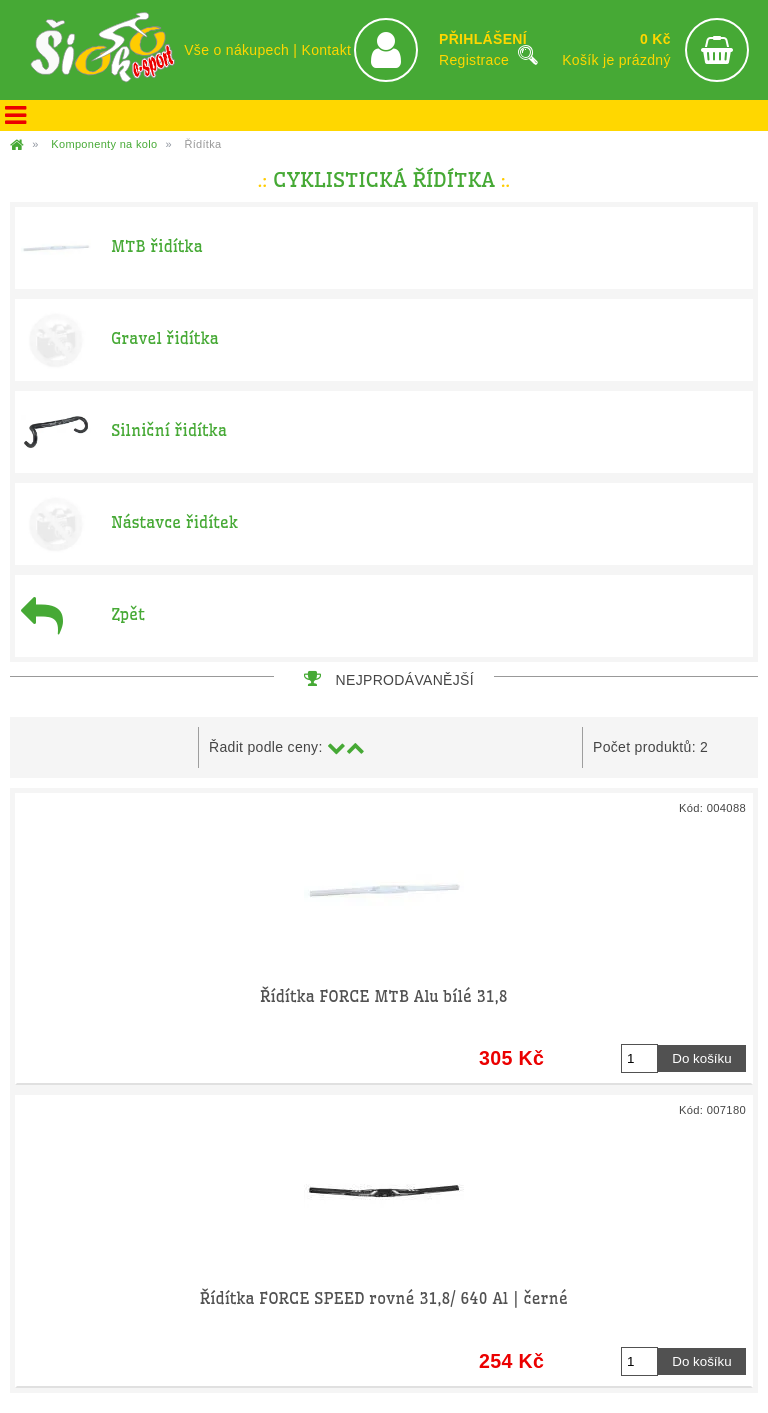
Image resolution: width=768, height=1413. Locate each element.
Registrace (474, 60)
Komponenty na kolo (104, 144)
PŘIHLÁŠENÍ (483, 39)
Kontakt (326, 50)
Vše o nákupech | (242, 50)
